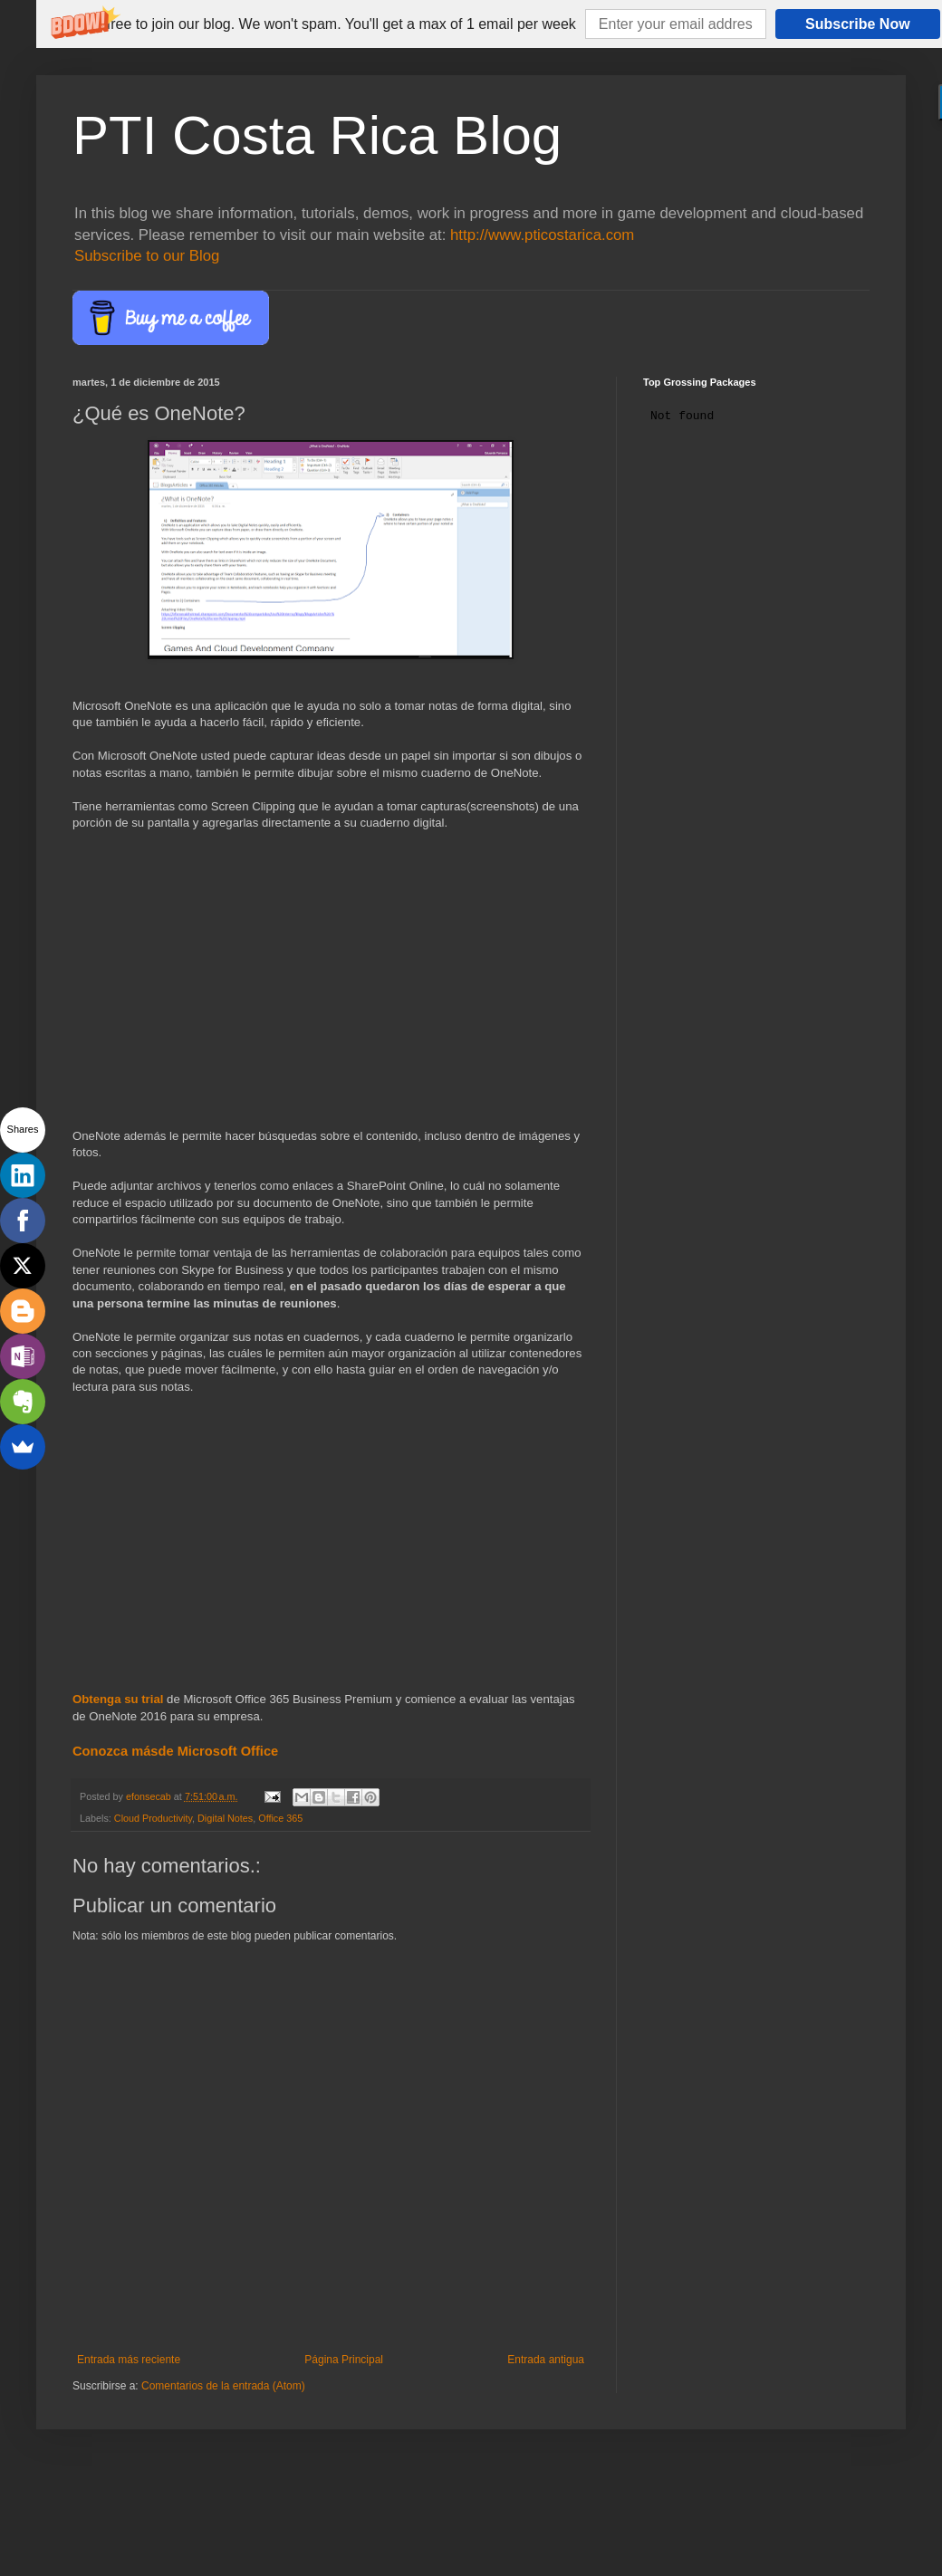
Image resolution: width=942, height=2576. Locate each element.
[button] (325, 24)
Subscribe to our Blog (146, 255)
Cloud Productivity (153, 1818)
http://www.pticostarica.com (542, 235)
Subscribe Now (857, 24)
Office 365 (280, 1818)
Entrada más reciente (128, 2359)
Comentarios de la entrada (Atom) (223, 2386)
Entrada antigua (545, 2359)
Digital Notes (225, 1818)
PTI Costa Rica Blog (317, 135)
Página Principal (343, 2359)
